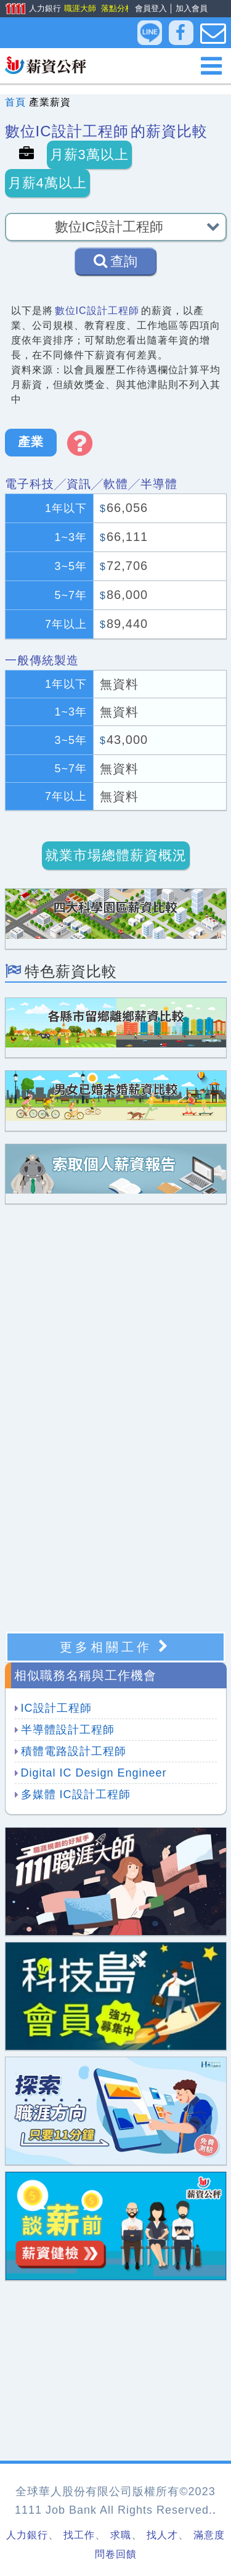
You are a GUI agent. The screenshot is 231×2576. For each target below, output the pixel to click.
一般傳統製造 (42, 660)
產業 (31, 441)
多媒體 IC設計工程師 (76, 1794)
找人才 (162, 2535)
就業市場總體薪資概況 (116, 855)
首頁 (15, 102)
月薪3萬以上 (89, 154)
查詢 (115, 261)
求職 (120, 2535)
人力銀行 (29, 9)
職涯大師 (79, 8)
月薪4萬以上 (47, 183)
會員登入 (151, 8)
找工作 (79, 2535)
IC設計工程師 (56, 1708)
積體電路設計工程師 (73, 1751)
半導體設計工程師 (68, 1730)
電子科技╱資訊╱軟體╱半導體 (91, 483)
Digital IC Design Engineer (94, 1773)
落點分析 (116, 8)
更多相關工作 (115, 1647)
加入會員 (192, 8)
